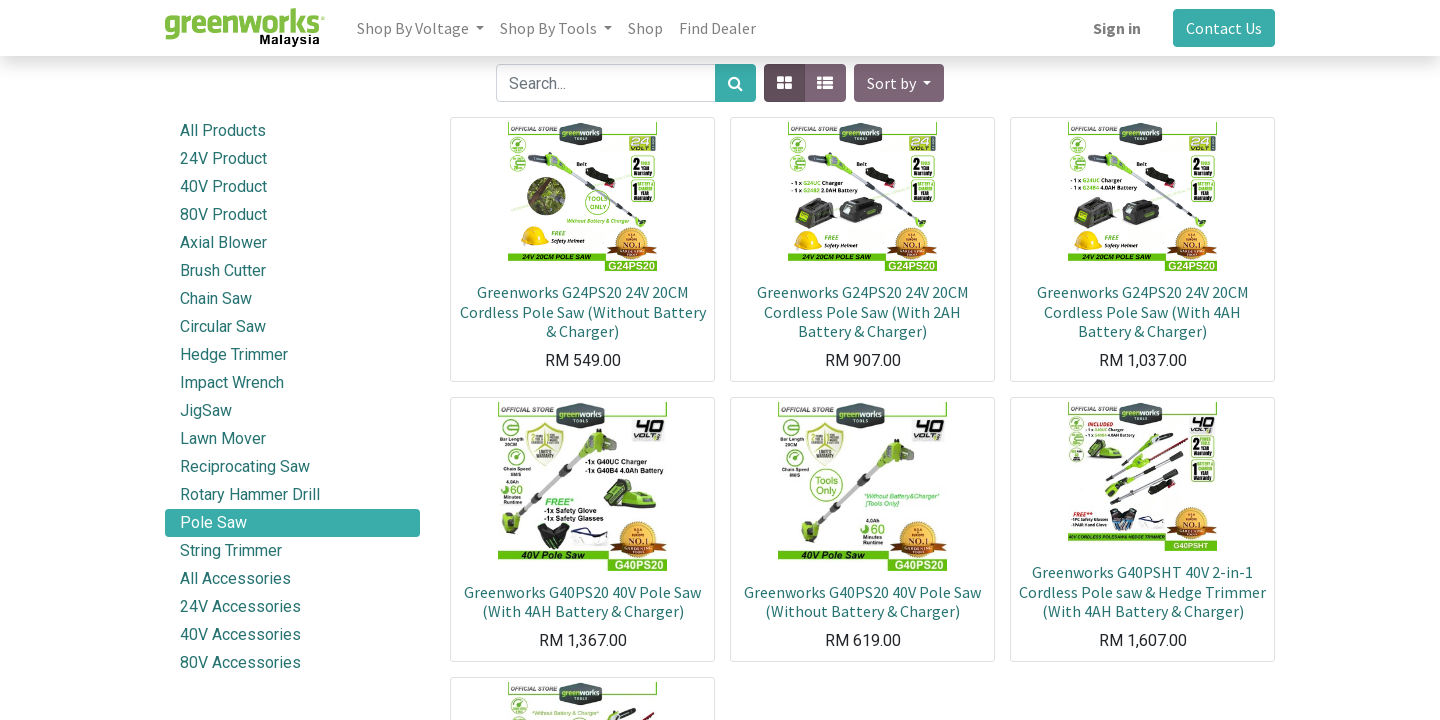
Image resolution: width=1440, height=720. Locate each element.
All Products (223, 130)
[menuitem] (645, 28)
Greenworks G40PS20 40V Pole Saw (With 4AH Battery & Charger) (582, 601)
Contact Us (1224, 28)
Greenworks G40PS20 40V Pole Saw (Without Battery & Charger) (862, 601)
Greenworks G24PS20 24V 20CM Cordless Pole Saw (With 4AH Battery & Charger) (1143, 311)
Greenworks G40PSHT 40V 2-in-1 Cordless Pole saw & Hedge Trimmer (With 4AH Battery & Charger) (1142, 591)
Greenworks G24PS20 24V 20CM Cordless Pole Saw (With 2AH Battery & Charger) (863, 311)
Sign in (1117, 28)
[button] (899, 83)
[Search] (735, 83)
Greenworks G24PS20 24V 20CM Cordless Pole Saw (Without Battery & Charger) (583, 311)
